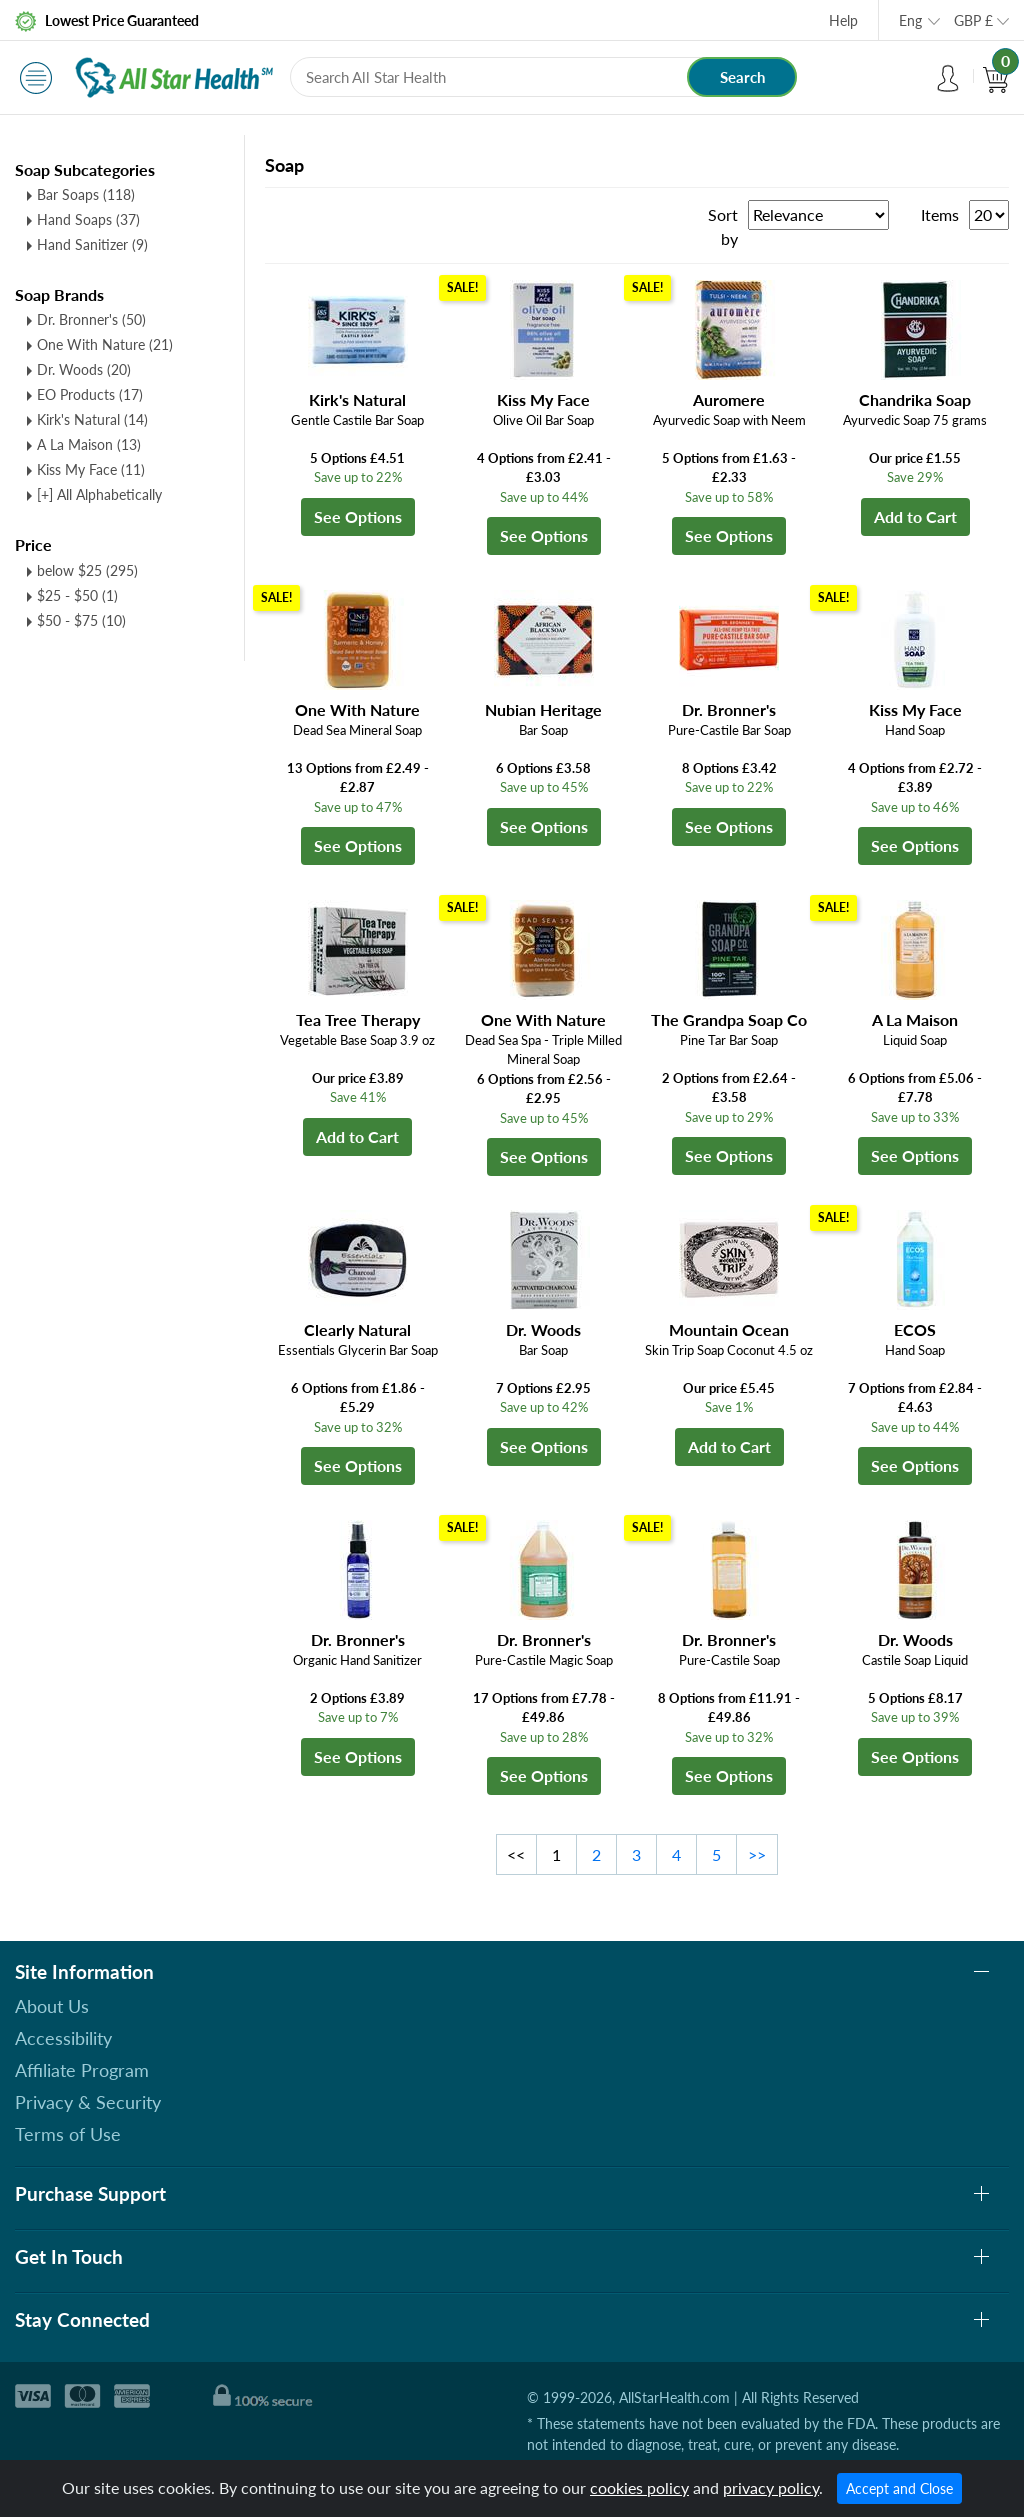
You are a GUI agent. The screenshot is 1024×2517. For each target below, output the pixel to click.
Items (940, 214)
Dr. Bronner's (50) (91, 319)
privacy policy (771, 2487)
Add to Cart (915, 516)
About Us (52, 2006)
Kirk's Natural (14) (92, 419)
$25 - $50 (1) (77, 595)
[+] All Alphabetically (99, 494)
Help (843, 20)
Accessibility (63, 2038)
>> (757, 1854)
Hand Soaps (88, 219)
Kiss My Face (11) (91, 469)
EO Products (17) (90, 394)
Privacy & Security (88, 2102)
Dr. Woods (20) (84, 369)
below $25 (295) (87, 570)
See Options (358, 516)
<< (516, 1854)
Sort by (723, 226)
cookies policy (639, 2487)
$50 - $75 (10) (81, 620)
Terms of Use (68, 2134)
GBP (973, 20)
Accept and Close (899, 2488)
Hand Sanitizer (92, 244)
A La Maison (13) (89, 444)
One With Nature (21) (105, 344)
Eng (910, 20)
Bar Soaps (86, 194)
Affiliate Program (82, 2070)
